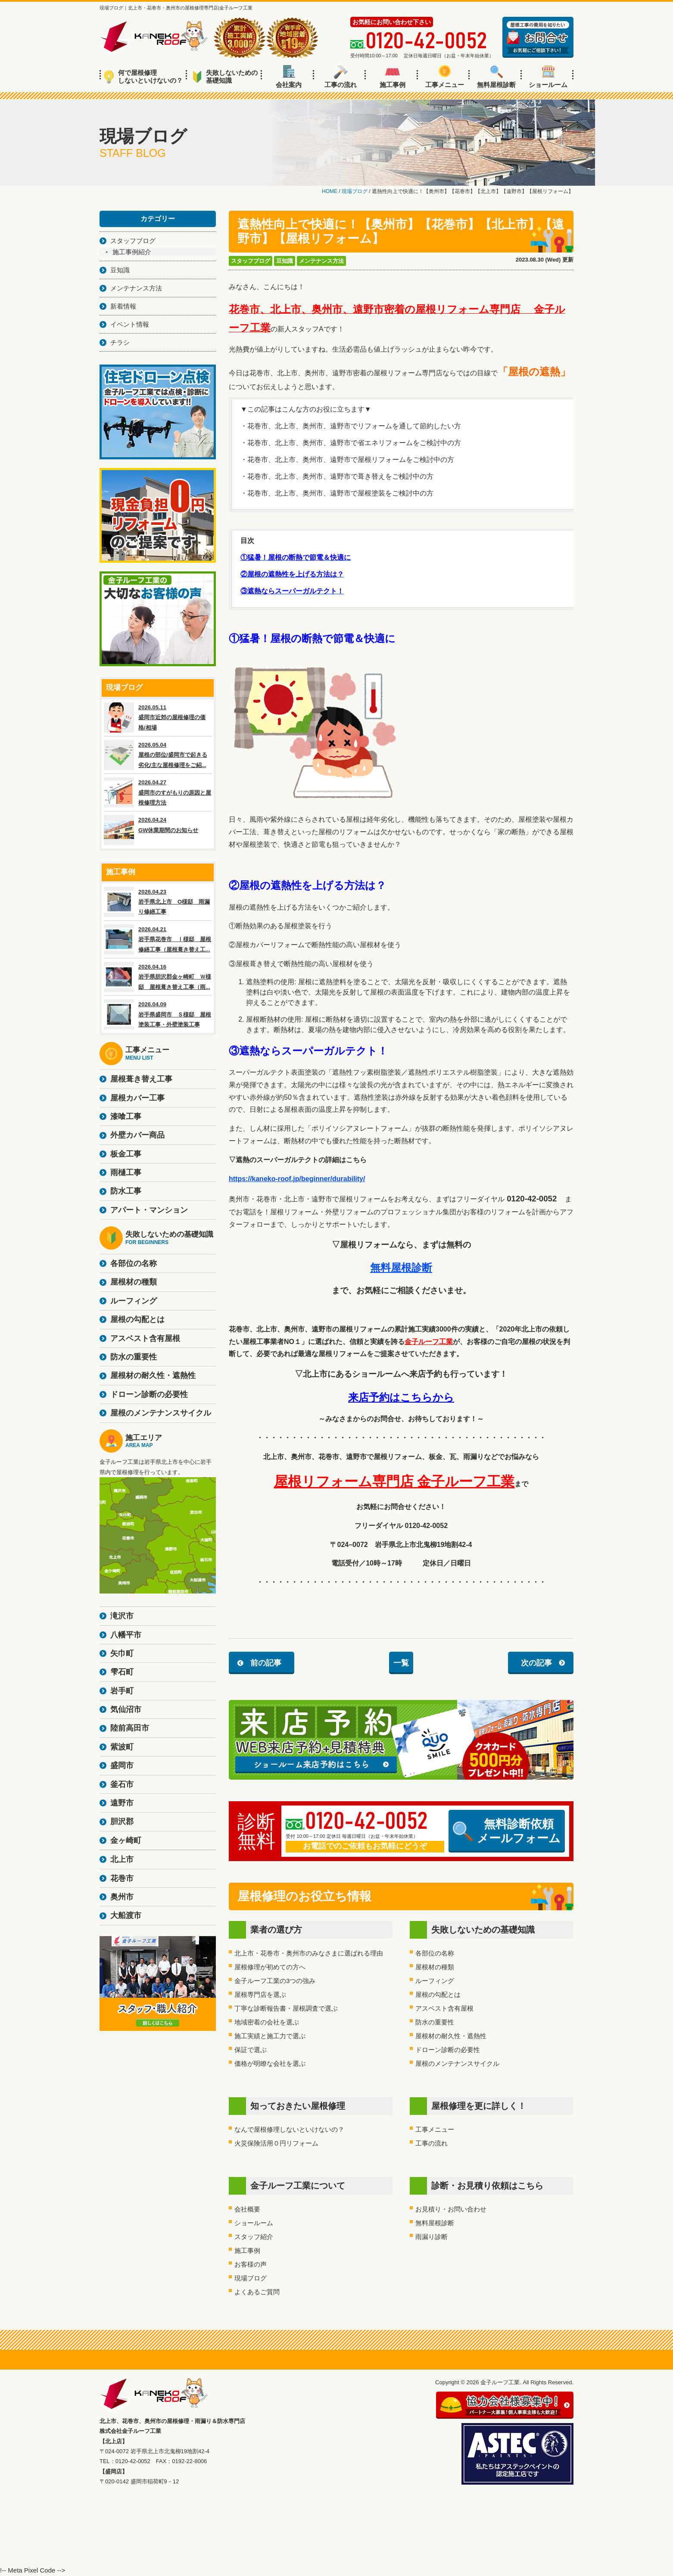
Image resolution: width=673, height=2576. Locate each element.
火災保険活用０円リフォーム (276, 2143)
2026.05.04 (158, 755)
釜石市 (122, 1784)
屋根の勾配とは (438, 1994)
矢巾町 (122, 1653)
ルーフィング (434, 1980)
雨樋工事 (125, 1172)
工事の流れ (340, 76)
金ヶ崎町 (125, 1840)
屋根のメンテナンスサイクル (457, 2063)
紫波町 (122, 1747)
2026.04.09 (158, 1014)
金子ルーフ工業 (429, 1341)
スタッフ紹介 (253, 2236)
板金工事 (125, 1154)
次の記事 (536, 1663)
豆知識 (284, 261)
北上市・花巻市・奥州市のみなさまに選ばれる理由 (308, 1953)
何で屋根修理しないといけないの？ (143, 76)
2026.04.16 (158, 977)
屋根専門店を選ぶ (260, 1994)
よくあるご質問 (257, 2291)
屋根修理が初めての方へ (269, 1967)
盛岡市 (122, 1765)
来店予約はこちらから (401, 1397)
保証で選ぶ (250, 2049)
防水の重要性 (434, 2022)
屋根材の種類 (434, 1967)
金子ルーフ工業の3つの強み (274, 1980)
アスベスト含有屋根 (444, 2008)
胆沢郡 (122, 1821)
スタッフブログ (250, 261)
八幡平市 (125, 1635)
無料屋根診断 (496, 76)
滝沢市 (122, 1616)
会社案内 (289, 76)
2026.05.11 (158, 717)
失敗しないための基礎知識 (225, 76)
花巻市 (122, 1878)
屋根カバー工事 (137, 1098)
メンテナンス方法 (321, 261)
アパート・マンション (149, 1210)
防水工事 (125, 1191)
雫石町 (122, 1672)
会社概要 (247, 2209)
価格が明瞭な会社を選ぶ (269, 2063)
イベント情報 (129, 324)
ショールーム (548, 76)
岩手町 (122, 1691)
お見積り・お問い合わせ (450, 2209)
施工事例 (392, 76)
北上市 (122, 1859)
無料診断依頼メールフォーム (507, 1831)
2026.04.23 (158, 902)
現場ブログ (250, 2278)
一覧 (401, 1663)
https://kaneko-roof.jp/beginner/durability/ (297, 1178)
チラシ (120, 342)
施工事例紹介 (131, 252)
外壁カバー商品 (137, 1135)
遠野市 (122, 1803)
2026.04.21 (158, 939)
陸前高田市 (129, 1728)
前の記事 (265, 1663)
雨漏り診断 (431, 2236)
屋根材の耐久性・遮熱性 (450, 2036)
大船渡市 (125, 1915)
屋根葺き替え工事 (141, 1079)
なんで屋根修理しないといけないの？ (289, 2129)
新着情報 (123, 306)
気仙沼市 (125, 1709)
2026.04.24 (158, 830)
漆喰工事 (125, 1116)
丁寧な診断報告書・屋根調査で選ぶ (286, 2008)
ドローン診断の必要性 (447, 2049)
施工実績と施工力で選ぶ (269, 2036)
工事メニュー (444, 76)
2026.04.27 (158, 792)
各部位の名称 (434, 1953)
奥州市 (122, 1897)
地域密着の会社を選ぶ (266, 2022)
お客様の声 (250, 2264)
